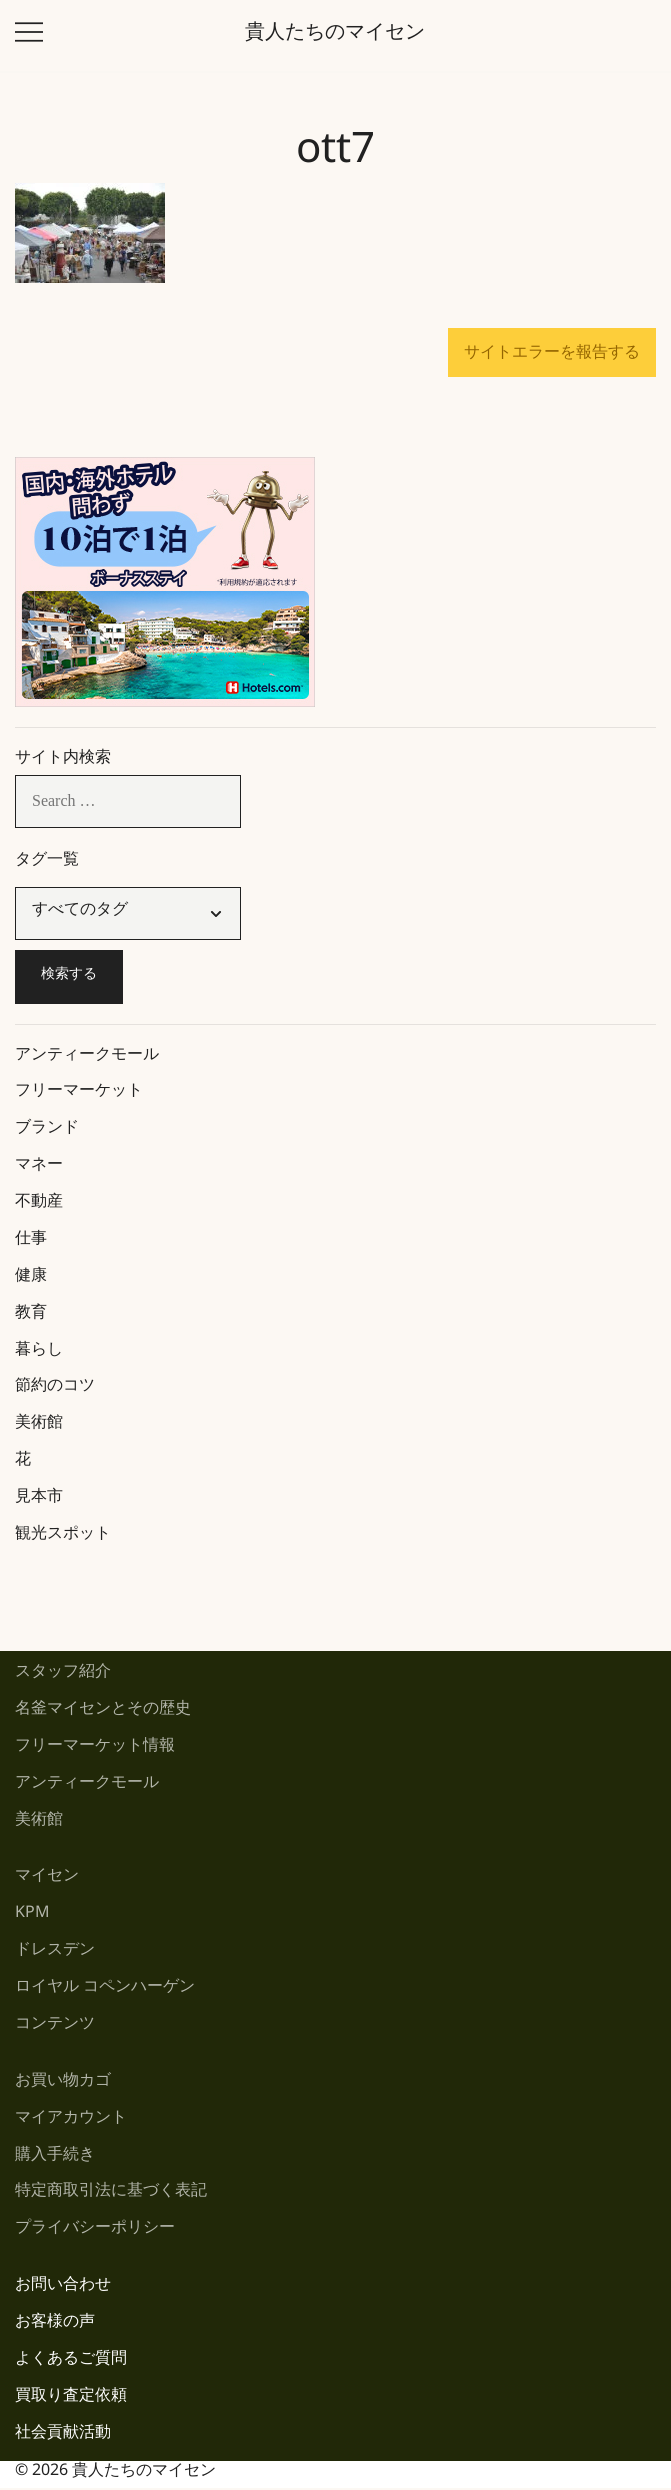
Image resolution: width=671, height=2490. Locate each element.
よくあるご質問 (71, 2361)
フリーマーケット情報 (95, 1748)
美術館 (39, 1425)
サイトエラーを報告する (552, 351)
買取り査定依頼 (71, 2398)
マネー (39, 1167)
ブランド (47, 1130)
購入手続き (55, 2157)
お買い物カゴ (63, 2083)
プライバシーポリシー (95, 2230)
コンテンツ (55, 2026)
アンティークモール (87, 1057)
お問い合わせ (63, 2287)
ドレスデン (55, 1952)
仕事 (31, 1241)
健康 (31, 1278)
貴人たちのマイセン (335, 36)
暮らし (39, 1352)
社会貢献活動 (63, 2435)
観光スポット (63, 1536)
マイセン (47, 1878)
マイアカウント (71, 2120)
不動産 (39, 1204)
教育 (31, 1315)
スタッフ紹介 (63, 1674)
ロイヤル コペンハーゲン (105, 1989)
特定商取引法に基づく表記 (111, 2193)
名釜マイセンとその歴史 (103, 1711)
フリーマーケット (79, 1093)
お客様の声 (55, 2324)
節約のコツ (55, 1388)
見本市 (39, 1499)
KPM (32, 1915)
